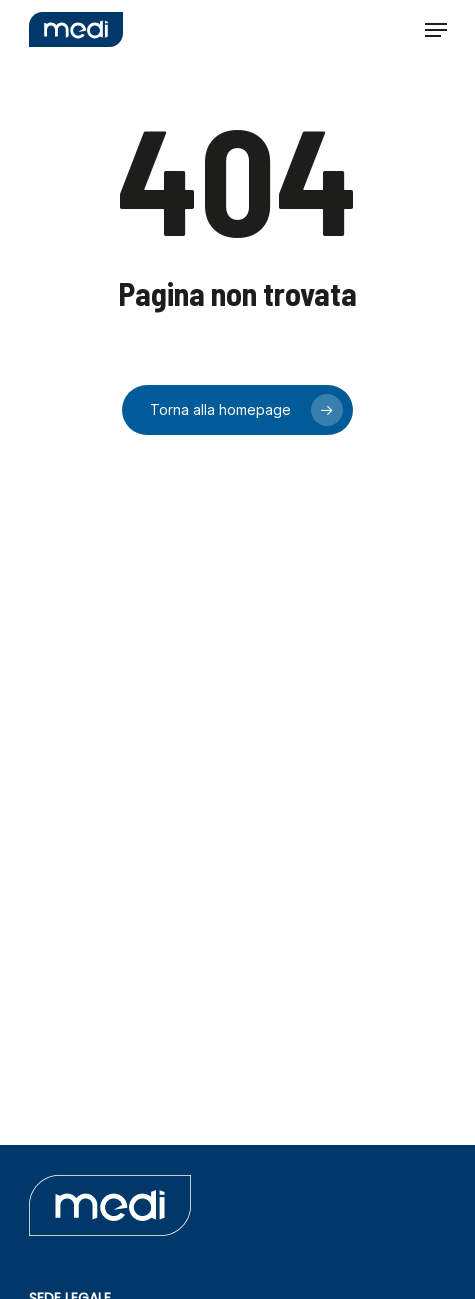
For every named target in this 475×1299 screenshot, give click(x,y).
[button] (436, 30)
